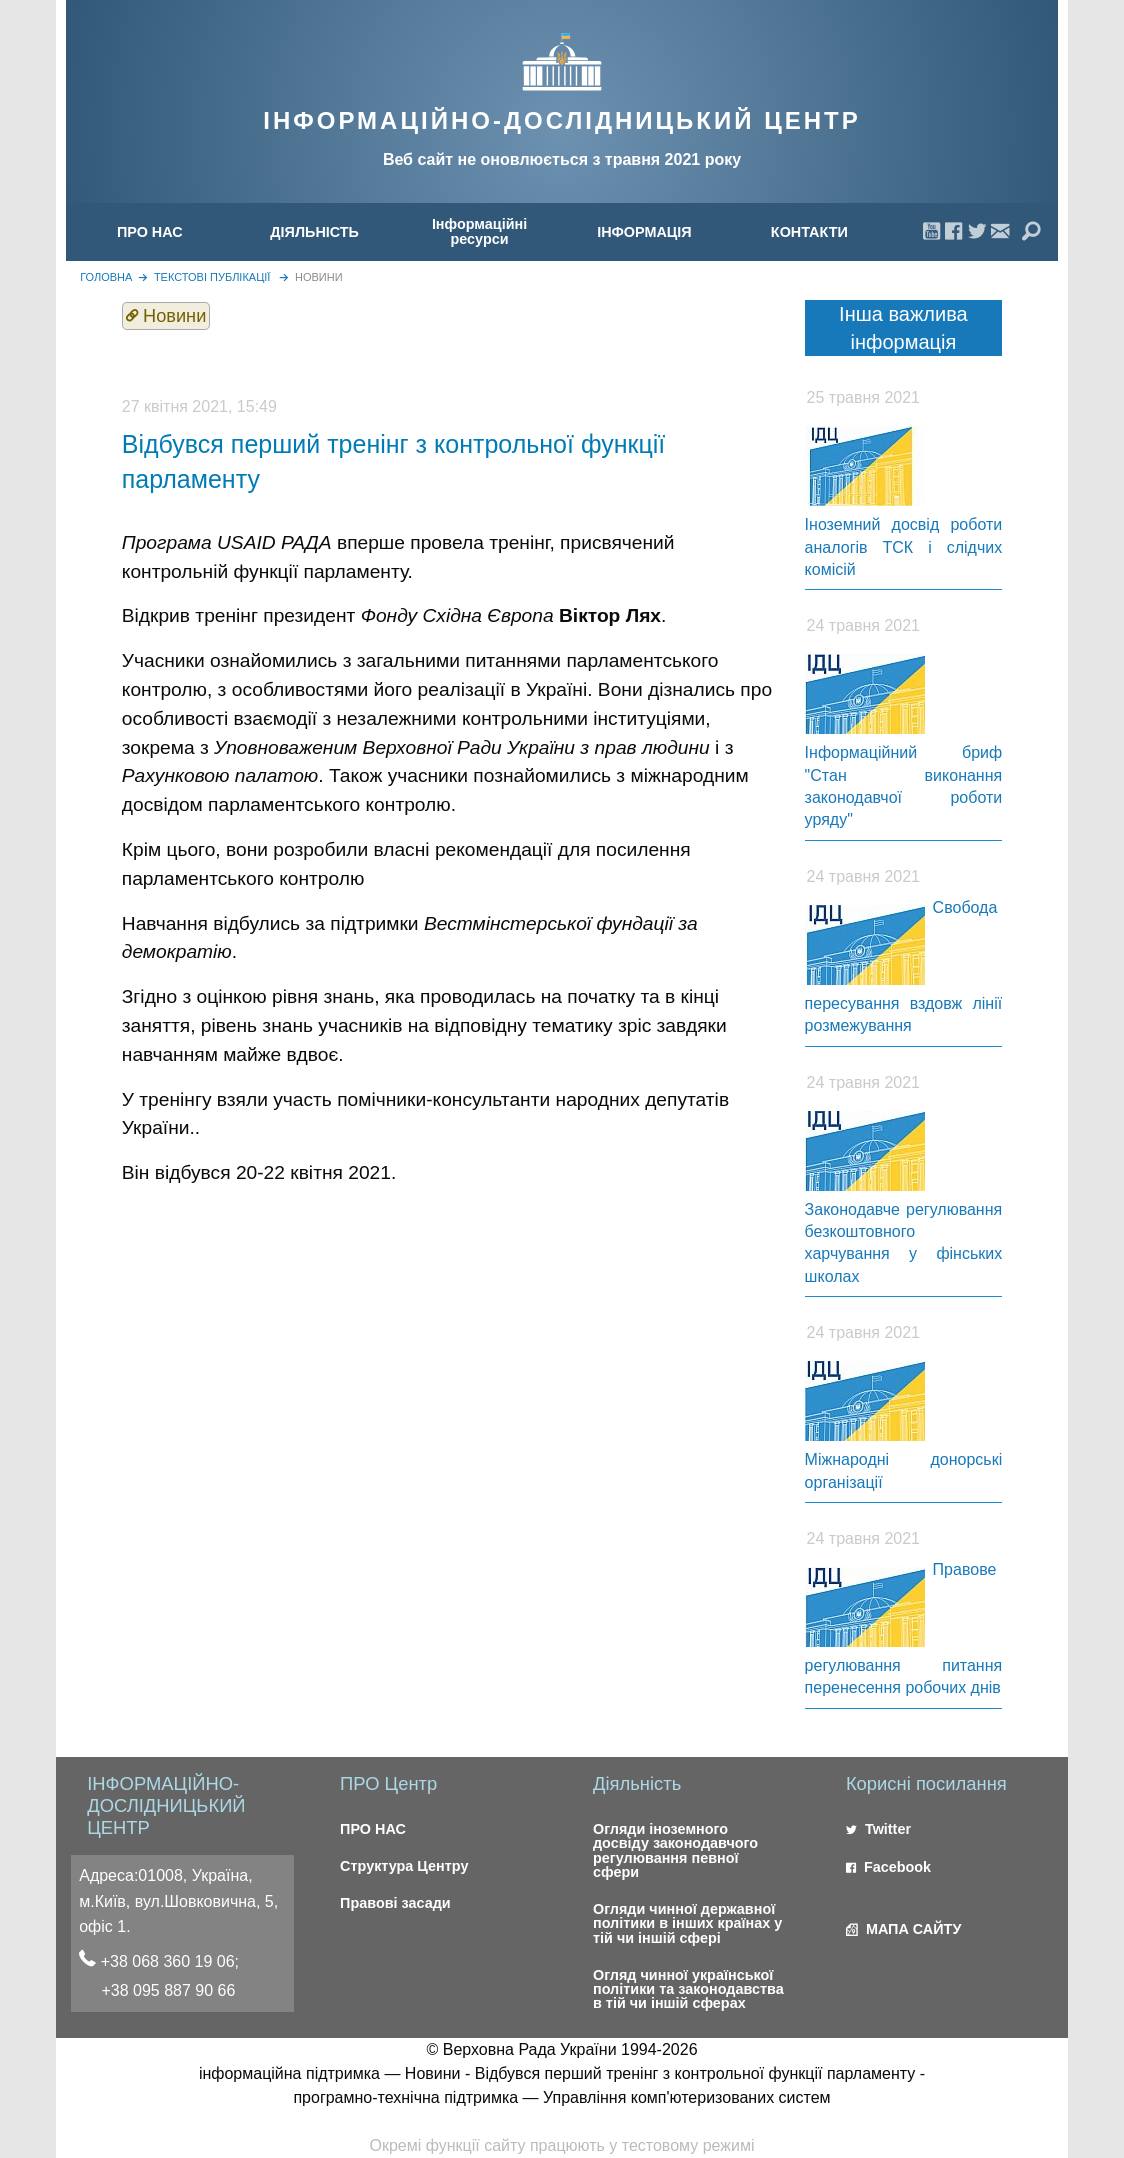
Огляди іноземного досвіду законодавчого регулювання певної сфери (675, 1850)
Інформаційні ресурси (479, 231)
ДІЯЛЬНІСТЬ (314, 232)
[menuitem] (149, 231)
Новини (319, 277)
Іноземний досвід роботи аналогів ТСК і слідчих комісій (904, 547)
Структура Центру (404, 1866)
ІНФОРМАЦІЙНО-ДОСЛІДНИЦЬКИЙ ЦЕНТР (561, 120)
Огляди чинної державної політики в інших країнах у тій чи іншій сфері (687, 1923)
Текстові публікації (212, 277)
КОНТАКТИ (809, 232)
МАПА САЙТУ (903, 1929)
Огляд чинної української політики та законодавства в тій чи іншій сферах (688, 1989)
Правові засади (395, 1903)
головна (106, 277)
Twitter (878, 1829)
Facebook (888, 1867)
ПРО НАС (150, 232)
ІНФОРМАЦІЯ (644, 232)
